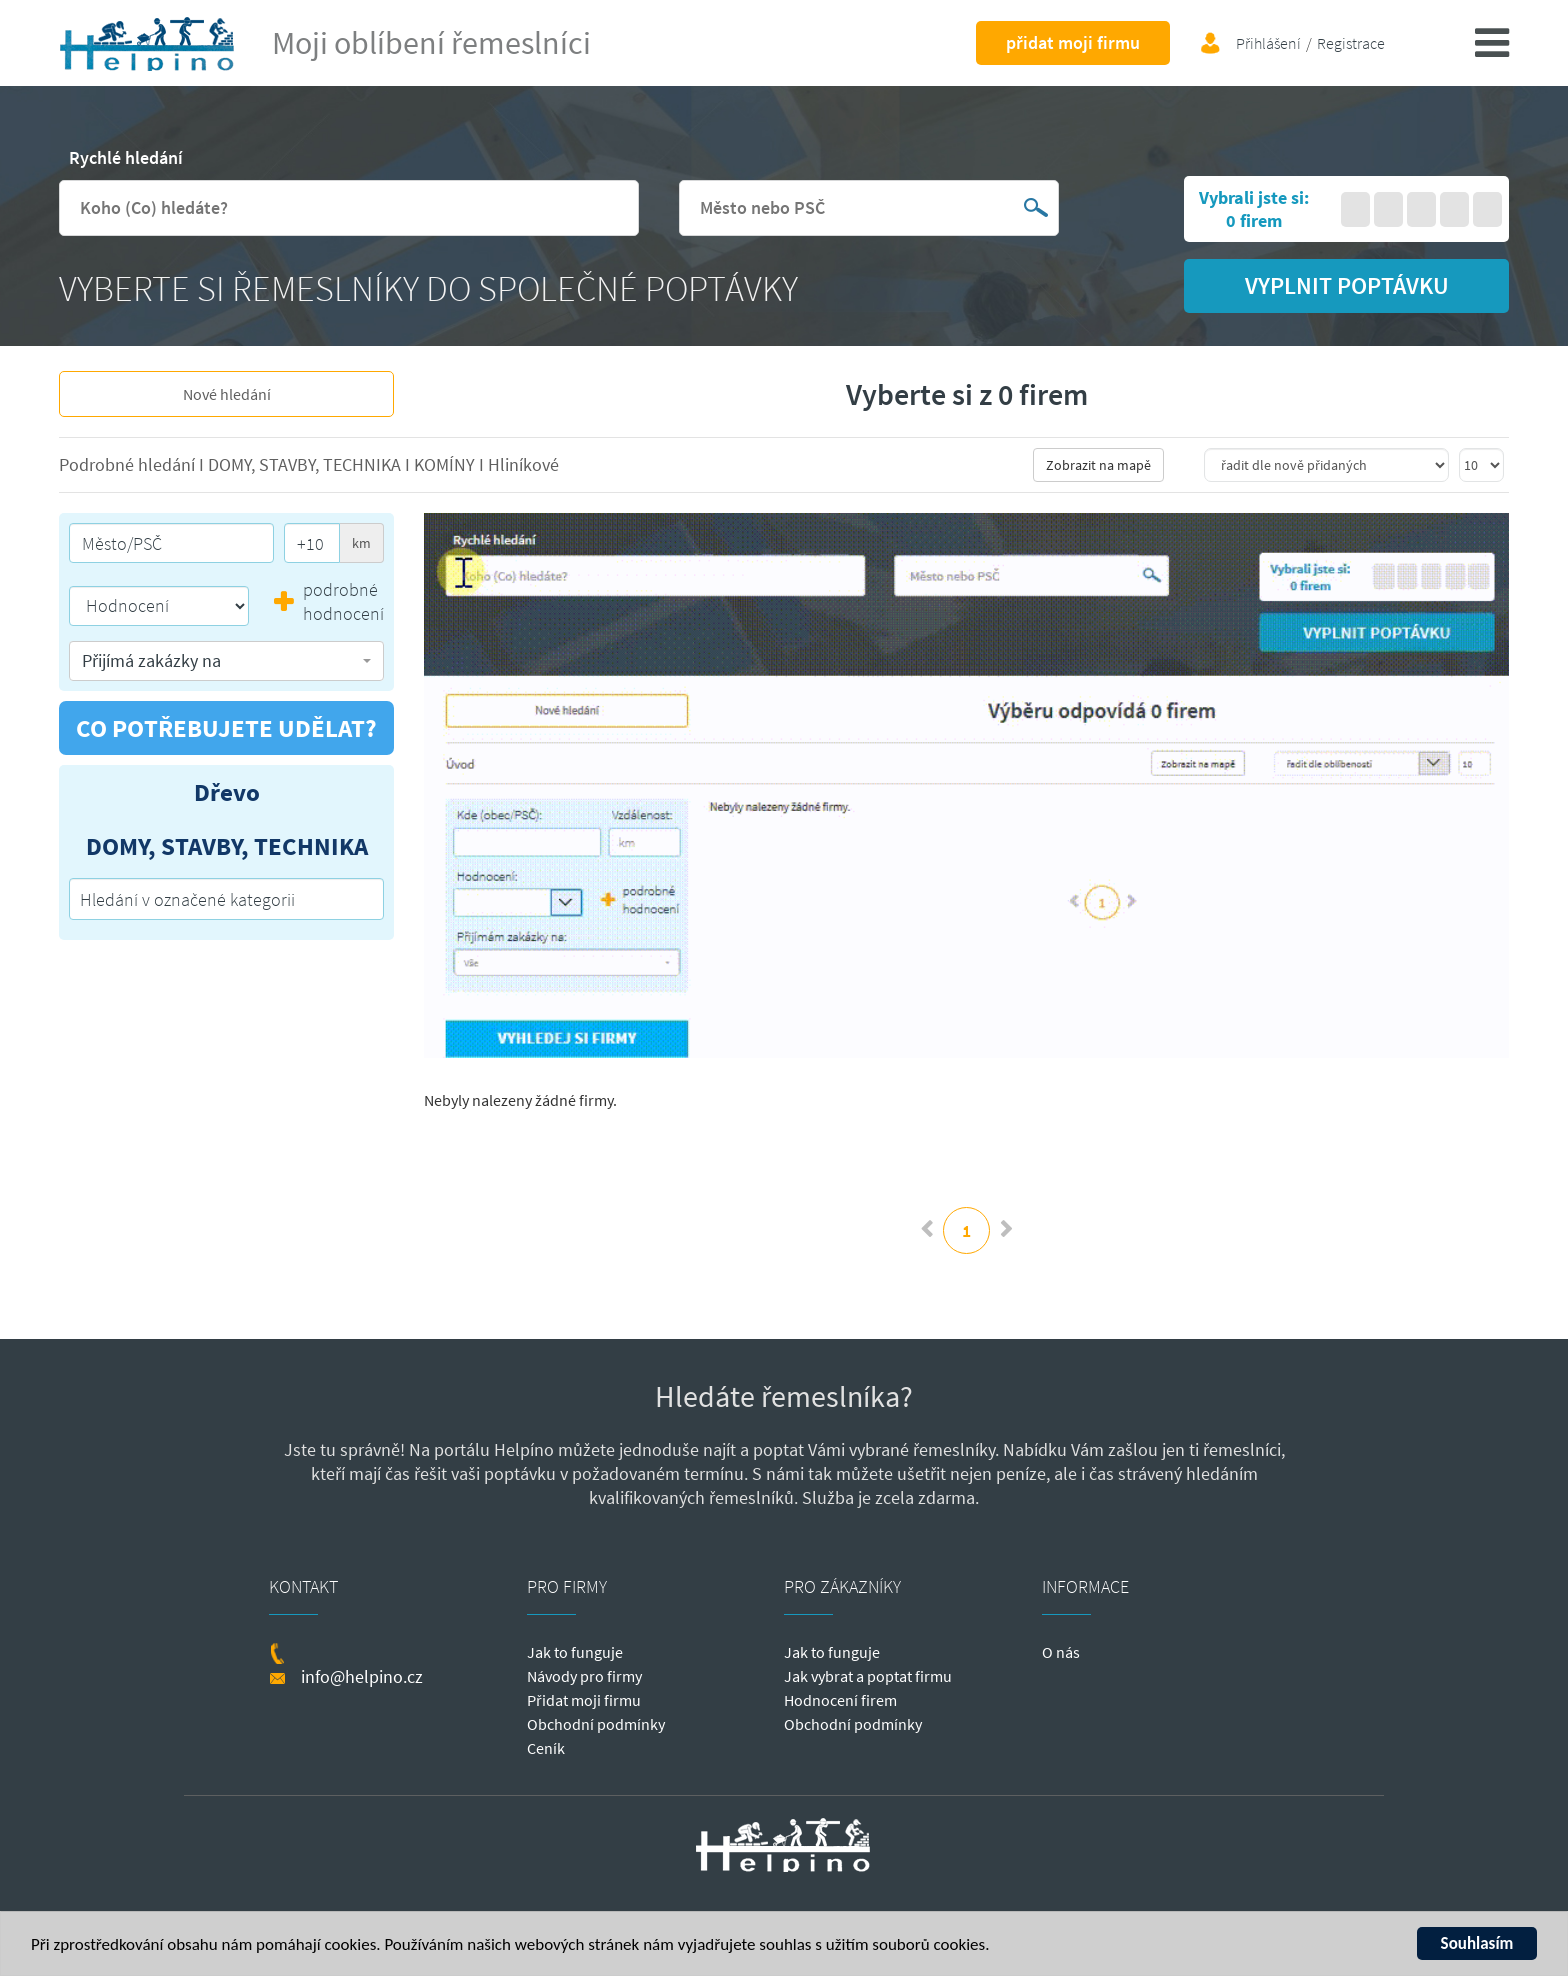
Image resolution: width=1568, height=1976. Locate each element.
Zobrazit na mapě (1098, 465)
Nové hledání (227, 394)
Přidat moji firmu (584, 1700)
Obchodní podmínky (596, 1724)
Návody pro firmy (584, 1676)
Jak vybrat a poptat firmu (868, 1676)
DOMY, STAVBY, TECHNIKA (306, 464)
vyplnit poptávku (1347, 285)
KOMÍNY (446, 464)
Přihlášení (1268, 43)
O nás (1061, 1652)
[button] (226, 661)
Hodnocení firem (840, 1700)
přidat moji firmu (1073, 42)
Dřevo (227, 792)
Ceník (546, 1748)
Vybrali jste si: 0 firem (1254, 209)
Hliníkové (523, 464)
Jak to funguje (575, 1652)
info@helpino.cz (362, 1676)
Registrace (1351, 43)
